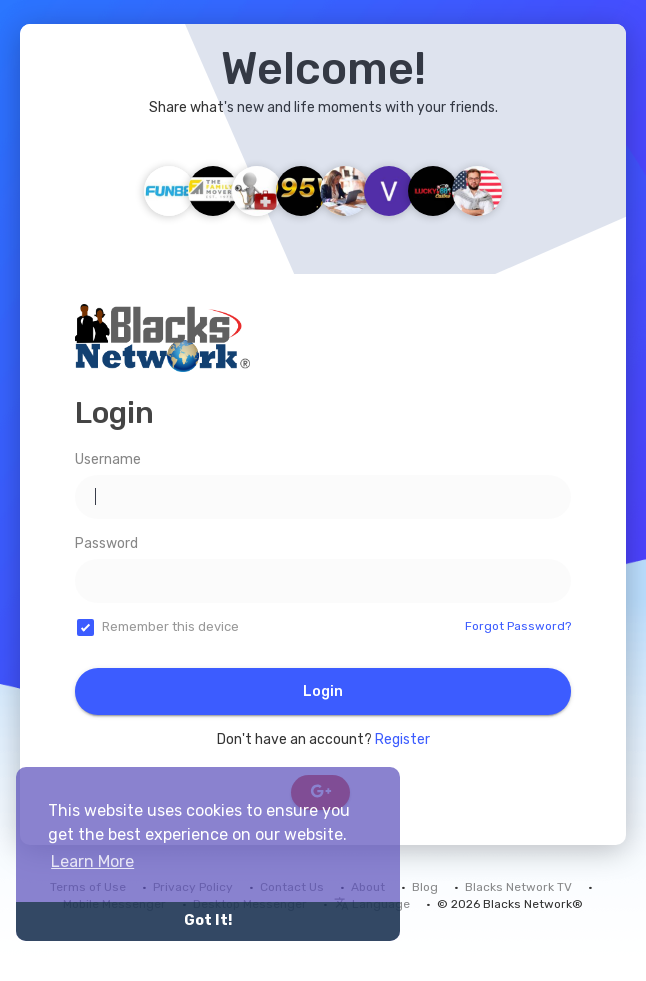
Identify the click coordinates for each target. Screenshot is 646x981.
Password (106, 543)
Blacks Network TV (518, 887)
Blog (425, 887)
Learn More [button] (92, 861)
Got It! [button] (208, 920)
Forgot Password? (518, 626)
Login (323, 691)
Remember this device (170, 626)
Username (108, 459)
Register (402, 739)
